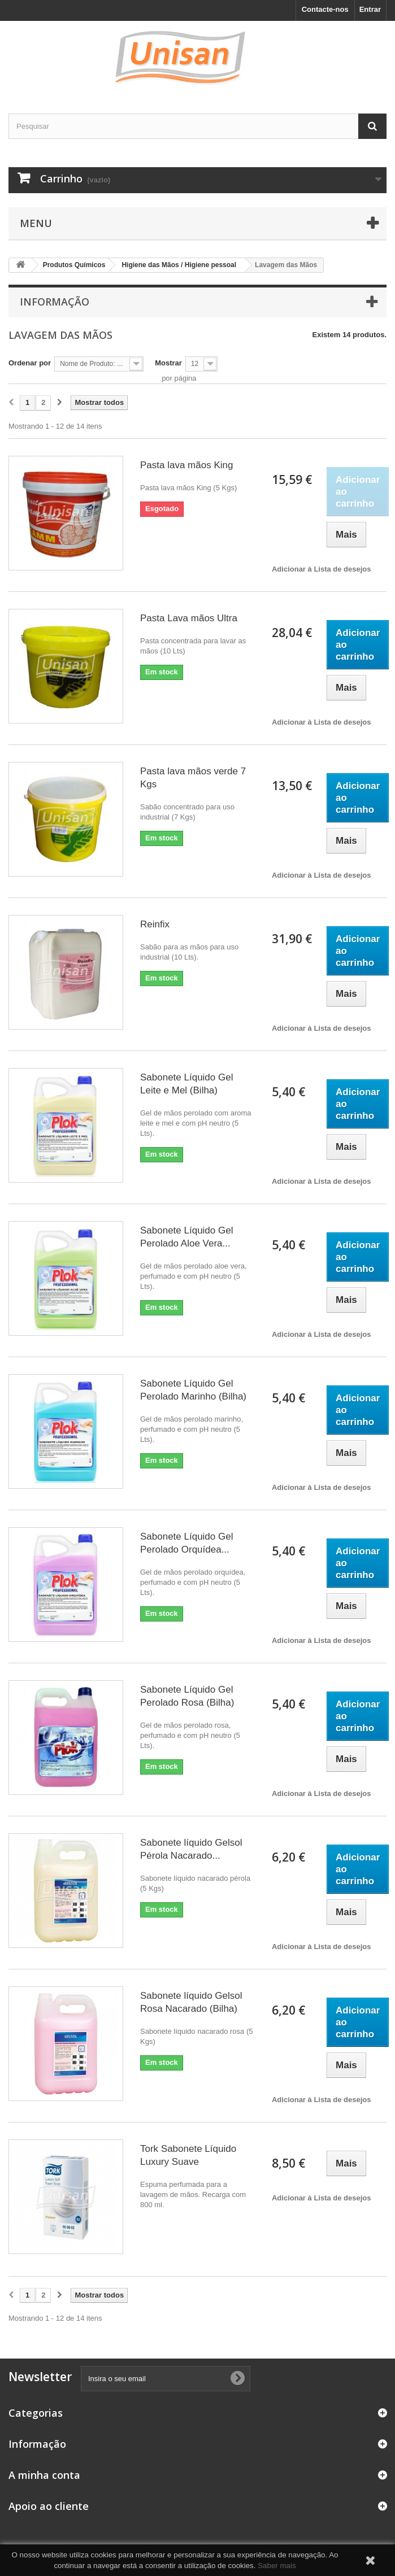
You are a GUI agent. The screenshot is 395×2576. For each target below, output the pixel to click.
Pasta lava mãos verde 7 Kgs (193, 778)
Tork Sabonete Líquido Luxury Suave (188, 2155)
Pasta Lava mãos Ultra (188, 618)
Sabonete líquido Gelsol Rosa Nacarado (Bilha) (191, 2002)
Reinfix (155, 924)
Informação (54, 301)
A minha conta (44, 2475)
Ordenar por (29, 363)
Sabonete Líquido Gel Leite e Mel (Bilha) (186, 1084)
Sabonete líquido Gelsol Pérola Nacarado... (191, 1849)
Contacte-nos (325, 9)
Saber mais (277, 2565)
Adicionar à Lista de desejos (321, 569)
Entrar (370, 9)
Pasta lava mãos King (186, 465)
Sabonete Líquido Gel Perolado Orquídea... (186, 1543)
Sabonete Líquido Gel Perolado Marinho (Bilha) (193, 1390)
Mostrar (168, 363)
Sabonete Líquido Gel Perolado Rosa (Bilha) (187, 1696)
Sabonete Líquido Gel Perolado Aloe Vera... (186, 1237)
